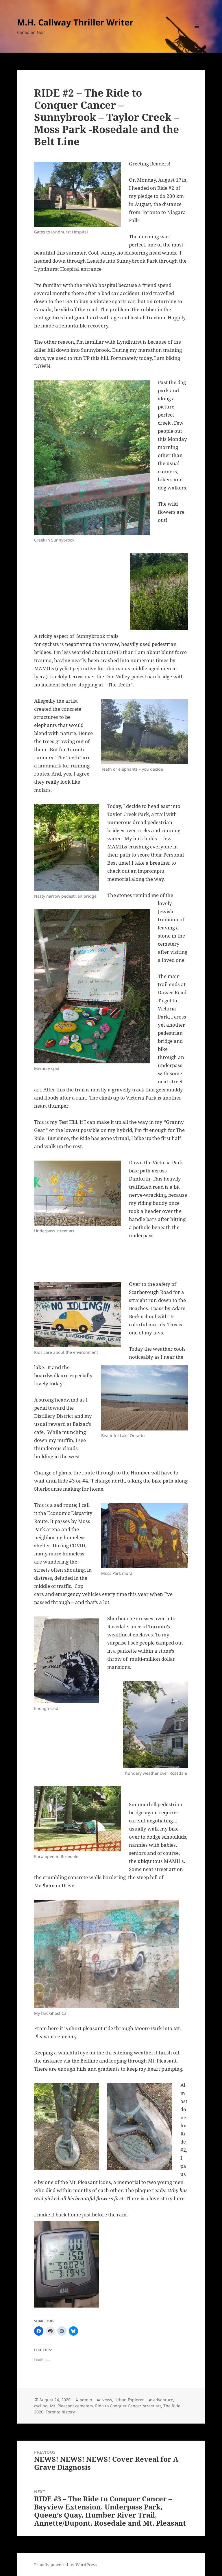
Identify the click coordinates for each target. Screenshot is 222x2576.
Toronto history (60, 2412)
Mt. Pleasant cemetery (71, 2406)
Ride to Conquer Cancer (118, 2406)
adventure (163, 2399)
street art (152, 2406)
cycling (41, 2406)
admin (86, 2399)
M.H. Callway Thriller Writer (75, 22)
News (106, 2399)
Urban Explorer (129, 2399)
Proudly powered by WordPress (65, 2564)
